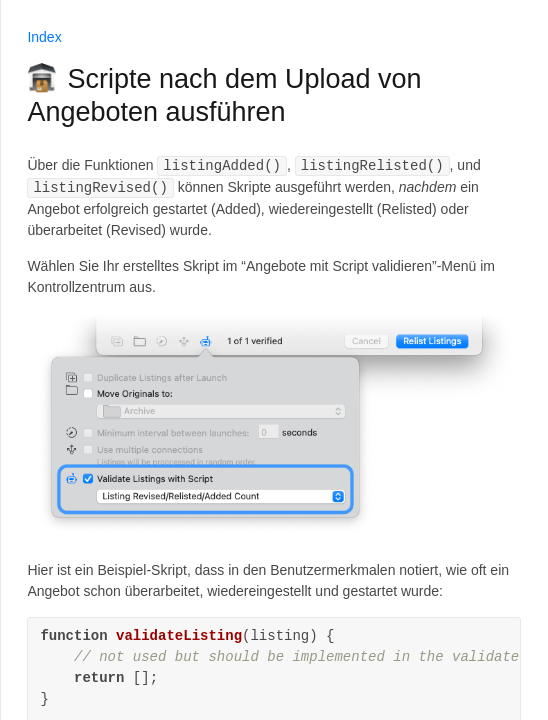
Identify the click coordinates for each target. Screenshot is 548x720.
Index (44, 37)
